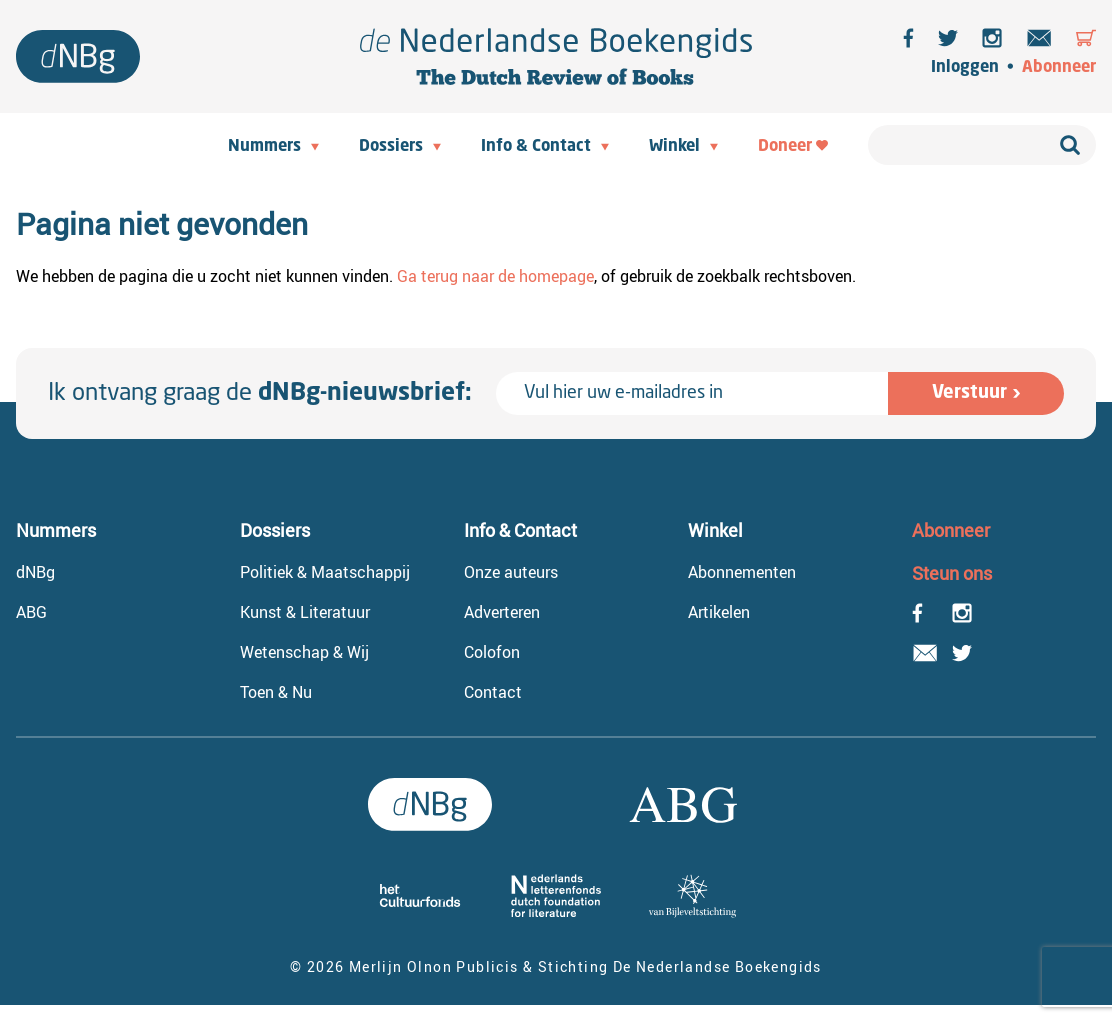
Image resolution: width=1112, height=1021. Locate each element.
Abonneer (1059, 68)
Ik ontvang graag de (260, 394)
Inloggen (965, 68)
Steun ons (952, 573)
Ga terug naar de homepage (495, 276)
